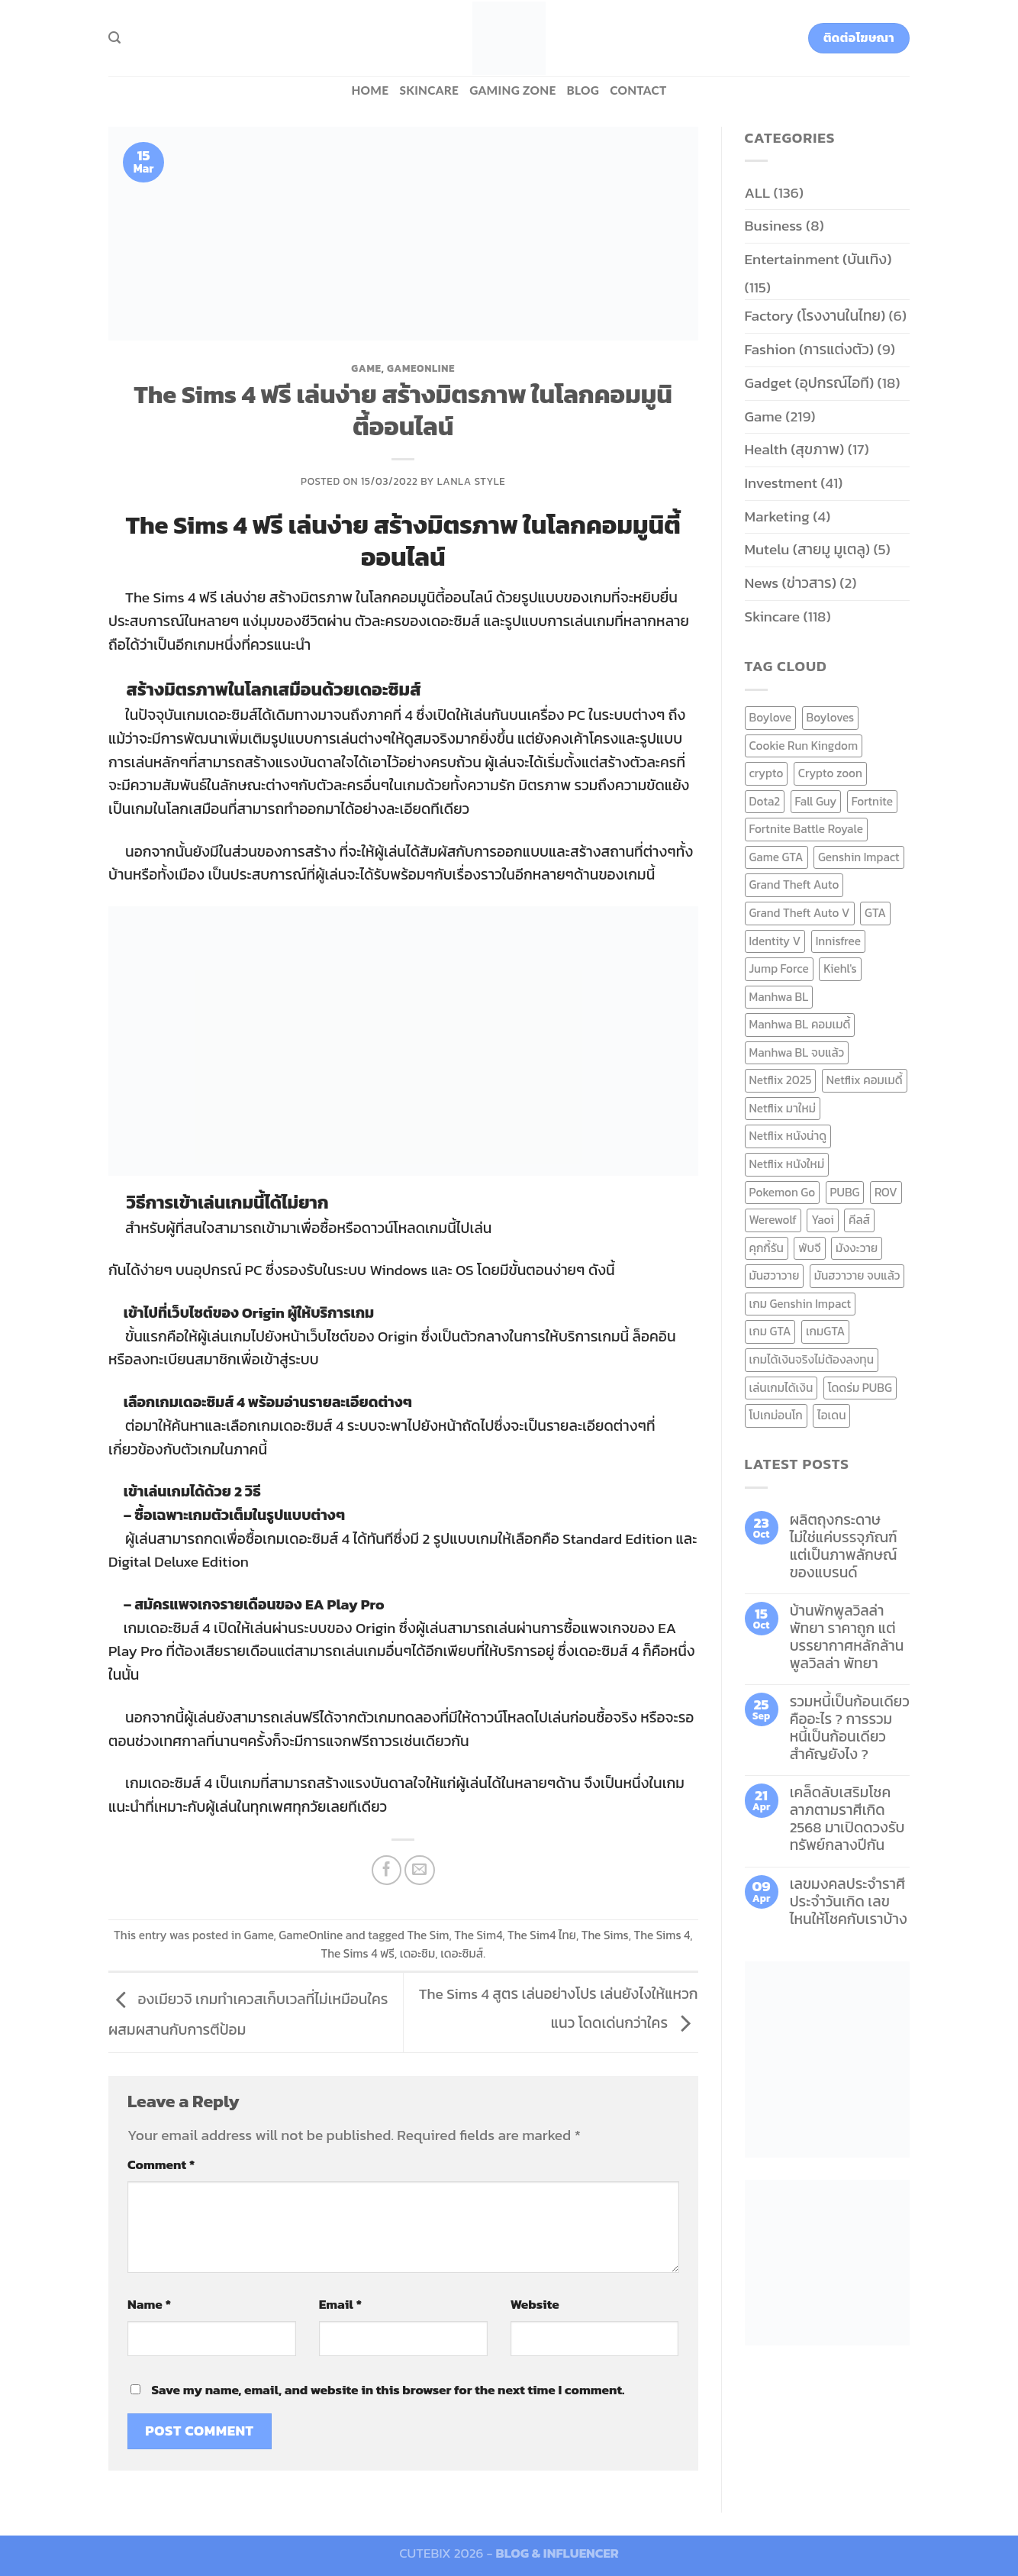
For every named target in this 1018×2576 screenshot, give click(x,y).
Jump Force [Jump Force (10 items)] (779, 968)
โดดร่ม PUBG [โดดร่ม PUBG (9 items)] (860, 1387)
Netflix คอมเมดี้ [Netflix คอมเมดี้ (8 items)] (864, 1080)
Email (340, 2304)
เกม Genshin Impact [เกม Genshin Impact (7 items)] (800, 1303)
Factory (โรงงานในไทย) (815, 316)
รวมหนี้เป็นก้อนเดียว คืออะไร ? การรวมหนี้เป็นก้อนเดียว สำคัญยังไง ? (850, 1728)
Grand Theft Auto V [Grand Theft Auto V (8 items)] (799, 913)
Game (366, 368)
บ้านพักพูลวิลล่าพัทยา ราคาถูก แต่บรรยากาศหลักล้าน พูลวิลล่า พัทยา (847, 1637)
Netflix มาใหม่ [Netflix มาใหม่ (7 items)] (783, 1108)
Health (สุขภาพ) (795, 449)
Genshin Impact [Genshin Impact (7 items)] (859, 857)
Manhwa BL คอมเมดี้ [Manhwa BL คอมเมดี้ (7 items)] (800, 1024)
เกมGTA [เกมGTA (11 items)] (825, 1331)
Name (149, 2304)
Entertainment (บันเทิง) (818, 259)
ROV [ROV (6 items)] (886, 1192)
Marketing (777, 516)
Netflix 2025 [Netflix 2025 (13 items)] (780, 1080)
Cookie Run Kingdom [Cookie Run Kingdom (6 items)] (804, 745)
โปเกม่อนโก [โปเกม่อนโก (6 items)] (776, 1415)
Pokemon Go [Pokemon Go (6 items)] (782, 1192)
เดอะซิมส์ (461, 1953)
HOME (369, 90)
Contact (638, 90)
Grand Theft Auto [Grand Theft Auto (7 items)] (794, 884)
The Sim (428, 1935)
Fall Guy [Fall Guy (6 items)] (816, 801)
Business (774, 226)
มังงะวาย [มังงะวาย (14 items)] (857, 1248)
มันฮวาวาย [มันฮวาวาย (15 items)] (774, 1275)
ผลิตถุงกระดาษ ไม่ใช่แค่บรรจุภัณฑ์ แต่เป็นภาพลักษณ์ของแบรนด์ (843, 1546)
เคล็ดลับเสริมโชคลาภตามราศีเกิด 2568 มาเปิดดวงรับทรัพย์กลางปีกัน (847, 1819)
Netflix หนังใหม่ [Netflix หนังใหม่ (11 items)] (787, 1164)
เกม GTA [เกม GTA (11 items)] (770, 1331)
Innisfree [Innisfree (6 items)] (838, 941)
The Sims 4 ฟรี (358, 1953)
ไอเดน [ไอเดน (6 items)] (831, 1415)
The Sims (605, 1935)
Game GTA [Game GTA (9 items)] (776, 857)
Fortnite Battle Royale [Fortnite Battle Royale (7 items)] (806, 829)
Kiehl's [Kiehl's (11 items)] (840, 968)
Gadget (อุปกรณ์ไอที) (810, 383)
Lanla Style (471, 481)
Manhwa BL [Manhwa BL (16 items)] (779, 997)
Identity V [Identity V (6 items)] (775, 941)
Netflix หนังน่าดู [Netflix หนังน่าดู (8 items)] (788, 1135)
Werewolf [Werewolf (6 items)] (773, 1219)
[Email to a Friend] (419, 1870)
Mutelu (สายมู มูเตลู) (808, 549)
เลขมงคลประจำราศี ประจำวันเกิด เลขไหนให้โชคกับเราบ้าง (848, 1901)
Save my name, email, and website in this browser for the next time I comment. (387, 2390)
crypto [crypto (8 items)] (766, 773)
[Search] (114, 38)
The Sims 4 (661, 1935)
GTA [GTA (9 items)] (875, 913)
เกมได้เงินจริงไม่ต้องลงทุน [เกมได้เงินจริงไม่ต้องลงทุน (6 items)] (811, 1359)
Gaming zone (512, 90)
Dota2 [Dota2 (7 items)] (765, 801)
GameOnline (421, 368)
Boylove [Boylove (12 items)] (770, 717)
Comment (161, 2164)
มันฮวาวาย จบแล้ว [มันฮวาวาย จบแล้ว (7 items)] (857, 1275)
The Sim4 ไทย (541, 1935)
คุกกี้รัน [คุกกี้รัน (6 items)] (766, 1248)
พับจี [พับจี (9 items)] (809, 1248)
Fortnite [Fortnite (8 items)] (872, 801)
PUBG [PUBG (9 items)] (845, 1192)
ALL (758, 193)
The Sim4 (478, 1935)
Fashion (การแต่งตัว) (810, 349)
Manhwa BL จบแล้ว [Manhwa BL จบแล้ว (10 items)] (797, 1052)
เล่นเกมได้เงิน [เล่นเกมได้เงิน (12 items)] (781, 1387)
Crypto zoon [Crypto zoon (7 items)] (830, 773)
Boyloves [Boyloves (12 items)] (831, 717)
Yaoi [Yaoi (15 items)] (822, 1219)
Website (535, 2304)
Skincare (429, 90)
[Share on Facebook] (387, 1870)
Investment (781, 483)
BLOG (583, 90)
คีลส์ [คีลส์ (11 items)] (859, 1219)
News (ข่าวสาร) (790, 583)
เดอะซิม (418, 1953)
